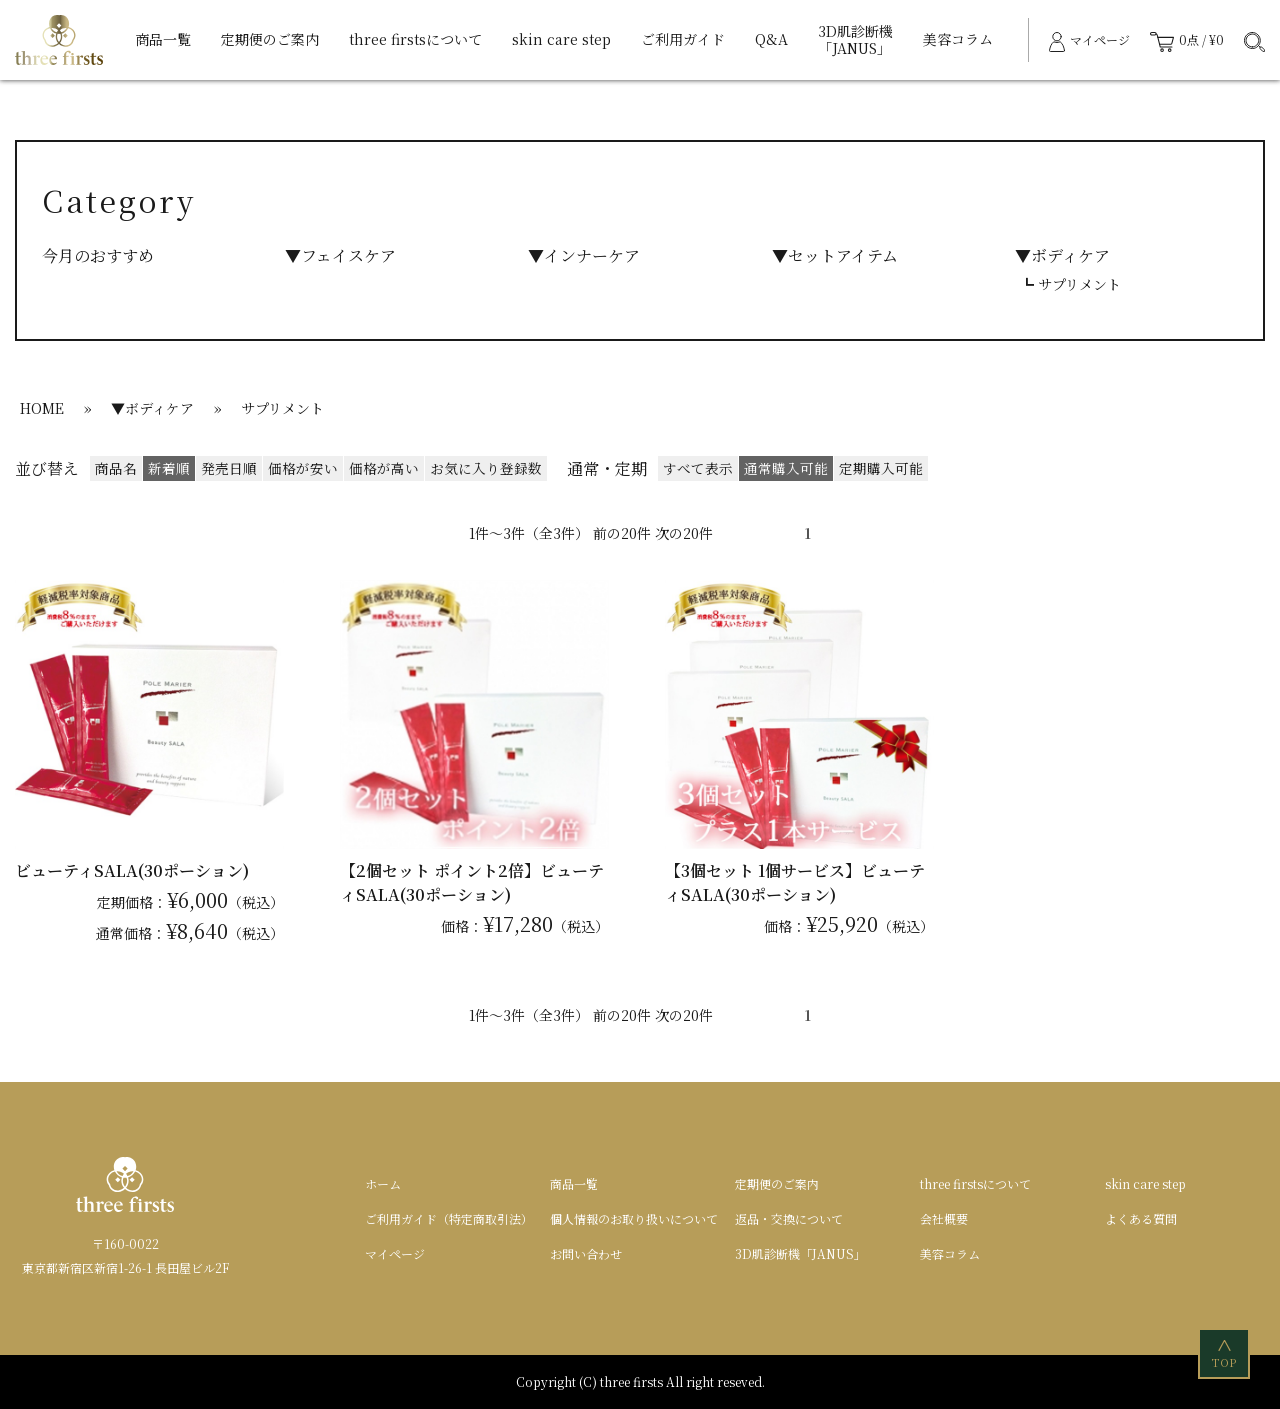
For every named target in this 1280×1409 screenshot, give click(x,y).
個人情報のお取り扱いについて (634, 1218)
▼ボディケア (1062, 255)
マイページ (395, 1253)
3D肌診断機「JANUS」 (855, 40)
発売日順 (229, 468)
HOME (42, 408)
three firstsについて (415, 39)
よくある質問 (1141, 1218)
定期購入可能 (881, 468)
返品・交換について (789, 1218)
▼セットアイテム (835, 255)
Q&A (771, 39)
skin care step (561, 39)
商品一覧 (163, 39)
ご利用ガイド (683, 39)
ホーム (383, 1183)
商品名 (116, 468)
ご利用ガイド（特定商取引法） (449, 1218)
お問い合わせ (586, 1253)
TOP (1225, 1352)
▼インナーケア (584, 255)
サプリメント (282, 408)
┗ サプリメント (1070, 284)
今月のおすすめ (98, 255)
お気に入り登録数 (486, 468)
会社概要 (944, 1218)
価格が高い (384, 468)
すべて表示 (698, 468)
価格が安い (303, 468)
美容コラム (958, 39)
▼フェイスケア (340, 255)
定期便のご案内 (270, 39)
